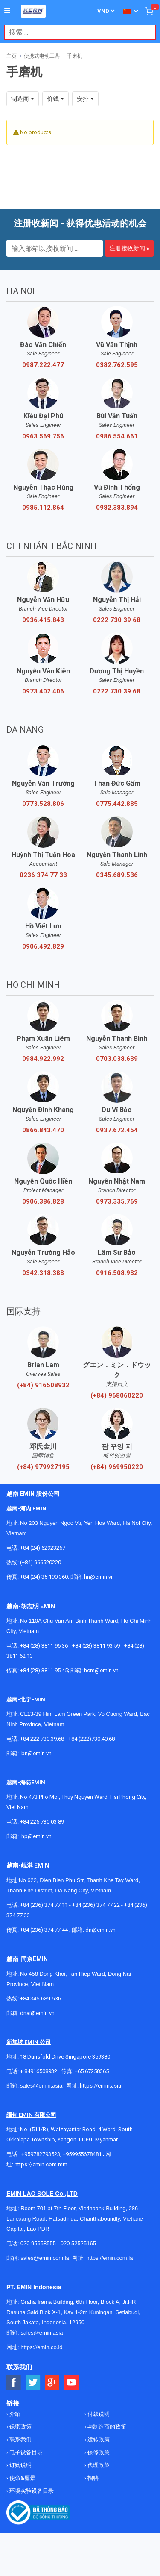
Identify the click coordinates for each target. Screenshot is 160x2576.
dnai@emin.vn (37, 2013)
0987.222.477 (43, 365)
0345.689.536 (117, 875)
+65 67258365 (92, 2071)
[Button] (7, 10)
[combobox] (75, 32)
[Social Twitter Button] (33, 2382)
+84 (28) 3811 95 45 (44, 1670)
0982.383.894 (117, 507)
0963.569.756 (43, 436)
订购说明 (20, 2465)
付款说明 (98, 2414)
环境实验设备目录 (31, 2491)
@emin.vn (40, 1836)
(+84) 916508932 (43, 1385)
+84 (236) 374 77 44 (44, 1930)
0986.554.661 (117, 436)
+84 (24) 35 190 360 (44, 1577)
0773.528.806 (43, 804)
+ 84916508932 (38, 2071)
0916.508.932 (117, 1273)
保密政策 (20, 2426)
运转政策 (98, 2439)
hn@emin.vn (99, 1577)
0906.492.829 (43, 946)
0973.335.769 (117, 1201)
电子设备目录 (25, 2452)
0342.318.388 (43, 1273)
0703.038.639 (117, 1059)
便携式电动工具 (42, 56)
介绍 (14, 2414)
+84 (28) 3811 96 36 (44, 1645)
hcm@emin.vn (101, 1670)
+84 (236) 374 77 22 (96, 1905)
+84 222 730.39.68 (42, 1739)
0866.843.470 (43, 1130)
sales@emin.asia (41, 2086)
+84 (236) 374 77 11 (44, 1905)
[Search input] (75, 32)
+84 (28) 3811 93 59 (96, 1645)
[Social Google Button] (52, 2382)
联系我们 (20, 2439)
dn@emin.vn (100, 1930)
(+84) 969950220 (116, 1467)
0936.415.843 (43, 620)
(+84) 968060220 (116, 1395)
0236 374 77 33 (43, 875)
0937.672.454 (117, 1130)
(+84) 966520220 (40, 1562)
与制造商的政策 (106, 2426)
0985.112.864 (43, 507)
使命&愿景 (21, 2478)
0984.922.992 (43, 1059)
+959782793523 (40, 2154)
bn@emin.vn (36, 1753)
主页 (11, 56)
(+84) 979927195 (43, 1467)
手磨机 (74, 56)
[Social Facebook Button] (13, 2382)
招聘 (92, 2478)
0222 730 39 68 (116, 620)
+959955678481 (83, 2154)
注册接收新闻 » (129, 248)
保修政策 (98, 2452)
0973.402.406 (43, 691)
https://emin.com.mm (41, 2164)
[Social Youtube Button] (71, 2382)
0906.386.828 (43, 1201)
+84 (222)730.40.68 (91, 1739)
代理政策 (98, 2465)
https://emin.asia (100, 2086)
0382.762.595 (117, 365)
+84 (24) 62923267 (42, 1548)
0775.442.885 (117, 804)
